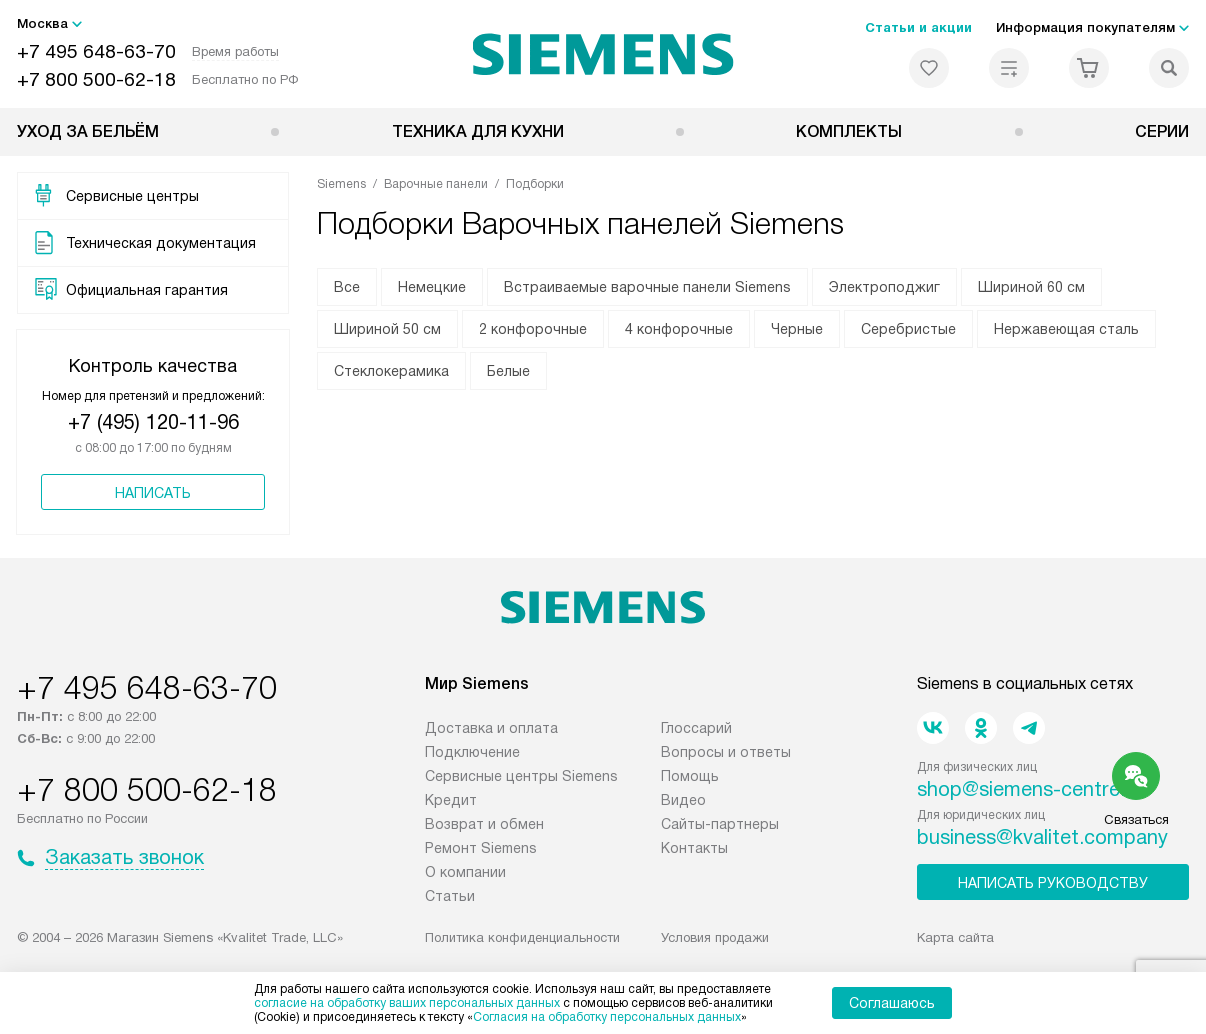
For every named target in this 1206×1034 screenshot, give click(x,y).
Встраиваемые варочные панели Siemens (647, 287)
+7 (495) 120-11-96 (153, 422)
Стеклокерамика (391, 371)
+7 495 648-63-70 (96, 51)
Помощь (690, 776)
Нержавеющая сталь (1066, 329)
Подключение (472, 752)
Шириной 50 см (387, 329)
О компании (465, 872)
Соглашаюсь (892, 1003)
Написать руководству (1053, 883)
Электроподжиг (884, 287)
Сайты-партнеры (720, 824)
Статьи (450, 896)
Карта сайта (955, 937)
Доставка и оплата (491, 728)
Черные (797, 329)
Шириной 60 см (1031, 287)
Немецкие (432, 287)
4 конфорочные (679, 329)
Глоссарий (696, 728)
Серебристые (908, 329)
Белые (508, 371)
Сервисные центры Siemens (521, 776)
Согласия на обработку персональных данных (607, 1017)
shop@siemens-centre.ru (1030, 789)
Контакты (694, 848)
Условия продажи (715, 937)
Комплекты (849, 131)
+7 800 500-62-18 (96, 79)
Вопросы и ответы (726, 752)
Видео (683, 800)
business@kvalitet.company (1042, 837)
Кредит (451, 800)
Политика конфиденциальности (522, 937)
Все (347, 287)
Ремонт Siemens (481, 848)
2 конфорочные (533, 329)
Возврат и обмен (484, 824)
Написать (153, 493)
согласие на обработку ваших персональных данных (407, 1003)
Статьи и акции (918, 27)
